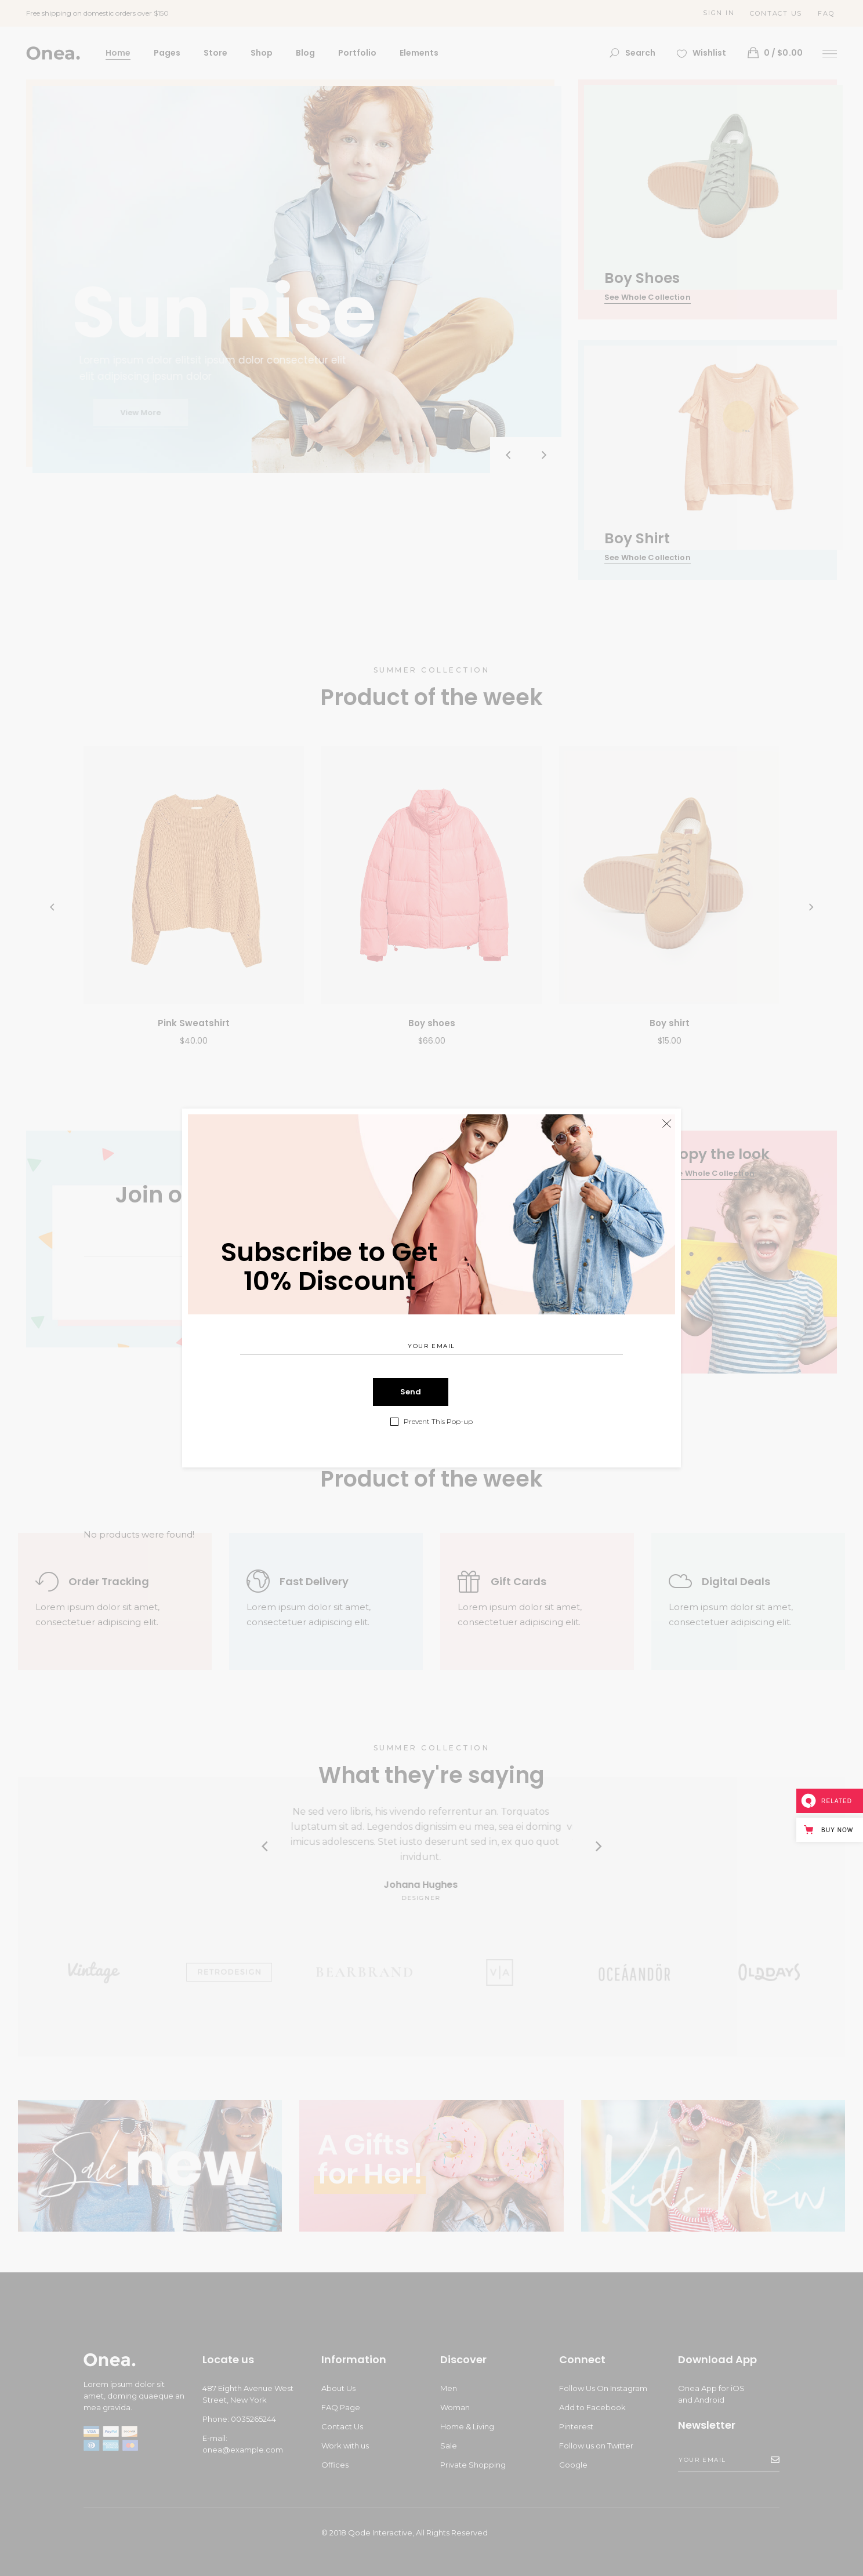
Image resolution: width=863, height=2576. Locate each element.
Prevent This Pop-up (438, 1422)
